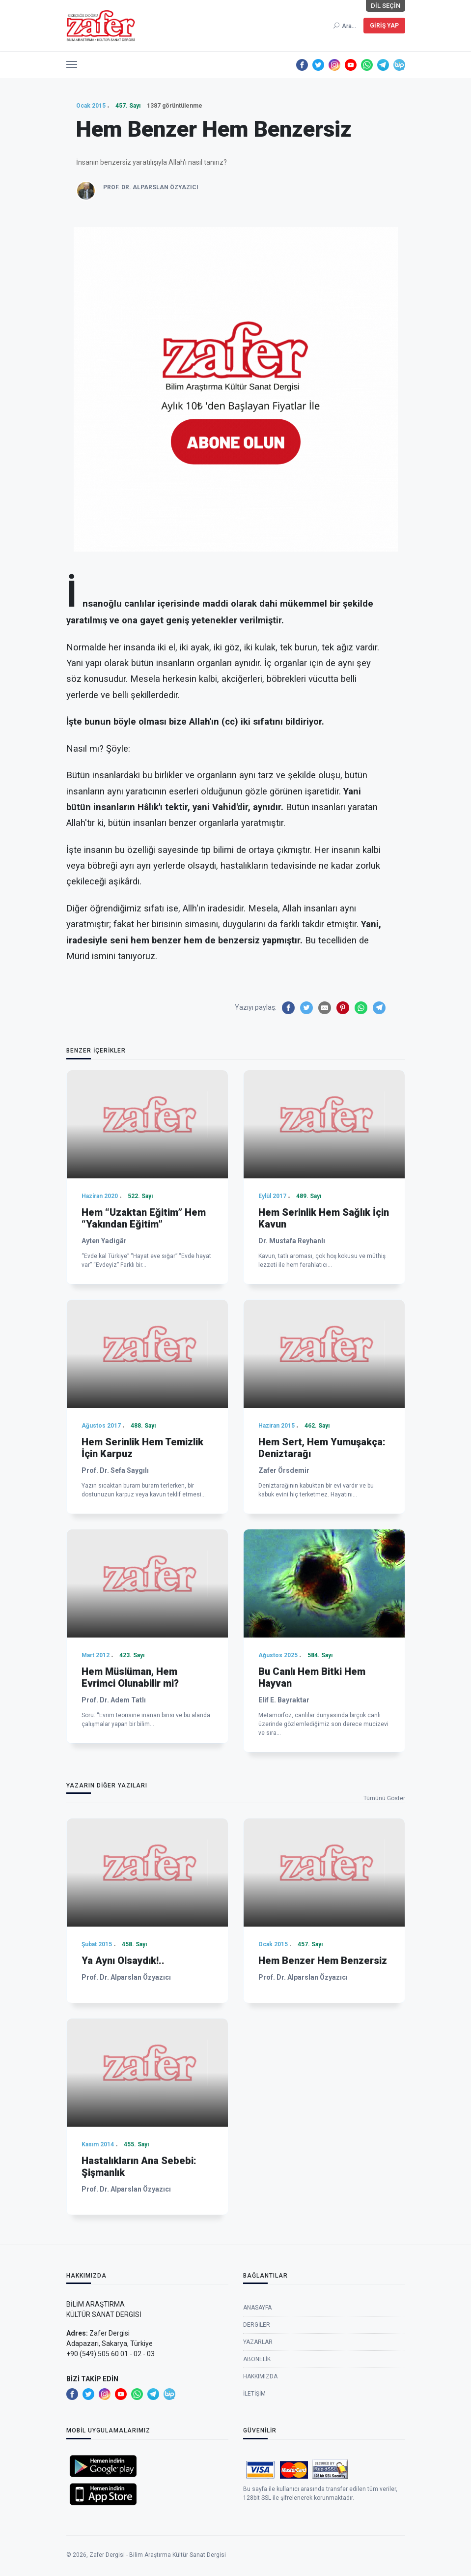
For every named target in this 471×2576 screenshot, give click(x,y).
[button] (71, 62)
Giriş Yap (384, 25)
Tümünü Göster (384, 1798)
